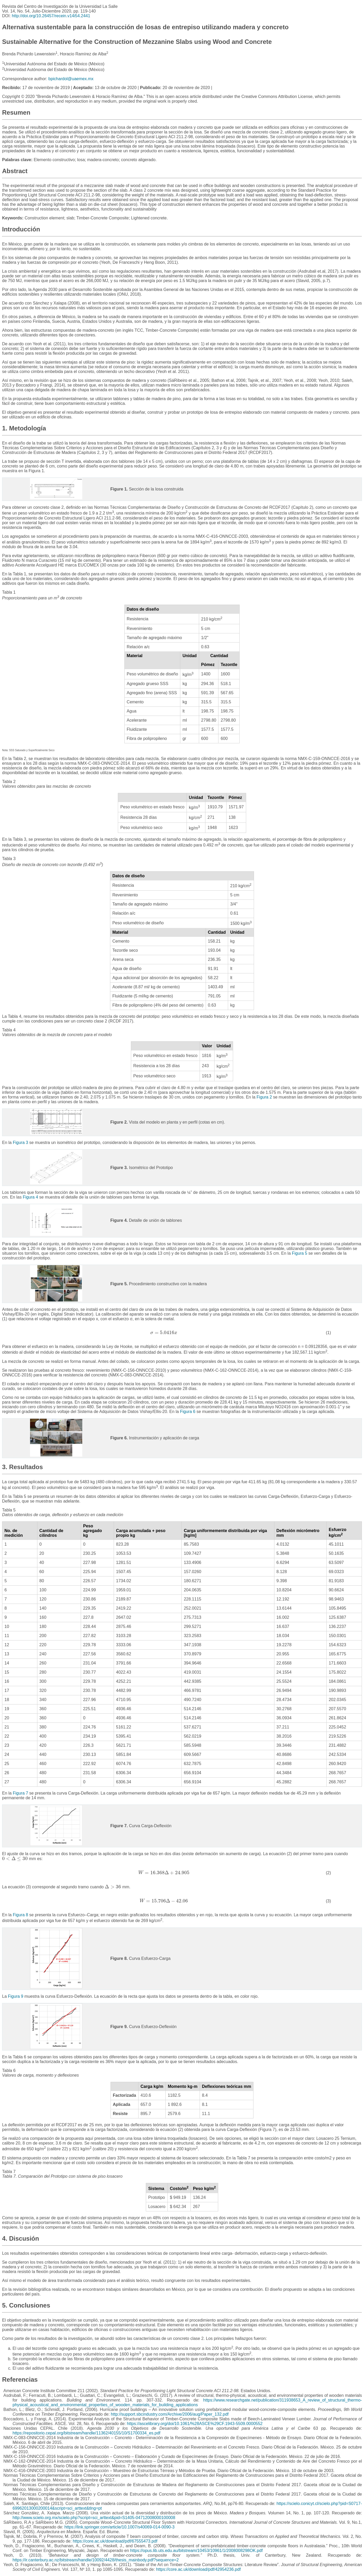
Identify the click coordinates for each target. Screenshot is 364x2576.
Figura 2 (264, 1097)
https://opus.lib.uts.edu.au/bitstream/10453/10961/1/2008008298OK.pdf (196, 2550)
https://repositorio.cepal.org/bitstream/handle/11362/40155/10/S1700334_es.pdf (86, 2433)
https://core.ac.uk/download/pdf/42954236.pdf (198, 2569)
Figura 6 (187, 1411)
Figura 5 (299, 1253)
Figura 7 (20, 1793)
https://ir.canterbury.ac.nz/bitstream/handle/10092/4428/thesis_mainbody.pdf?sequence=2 (96, 2560)
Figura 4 (30, 1197)
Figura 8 (20, 1915)
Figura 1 (36, 471)
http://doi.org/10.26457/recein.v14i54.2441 (51, 16)
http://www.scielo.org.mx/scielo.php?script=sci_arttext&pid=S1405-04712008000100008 (94, 2517)
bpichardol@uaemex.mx (71, 79)
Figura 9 (15, 1996)
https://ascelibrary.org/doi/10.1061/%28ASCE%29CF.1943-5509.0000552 (195, 2423)
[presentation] (163, 1332)
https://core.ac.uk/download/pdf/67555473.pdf (115, 2541)
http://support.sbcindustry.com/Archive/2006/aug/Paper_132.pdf (170, 2414)
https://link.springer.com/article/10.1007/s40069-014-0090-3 (119, 2527)
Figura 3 (20, 1142)
